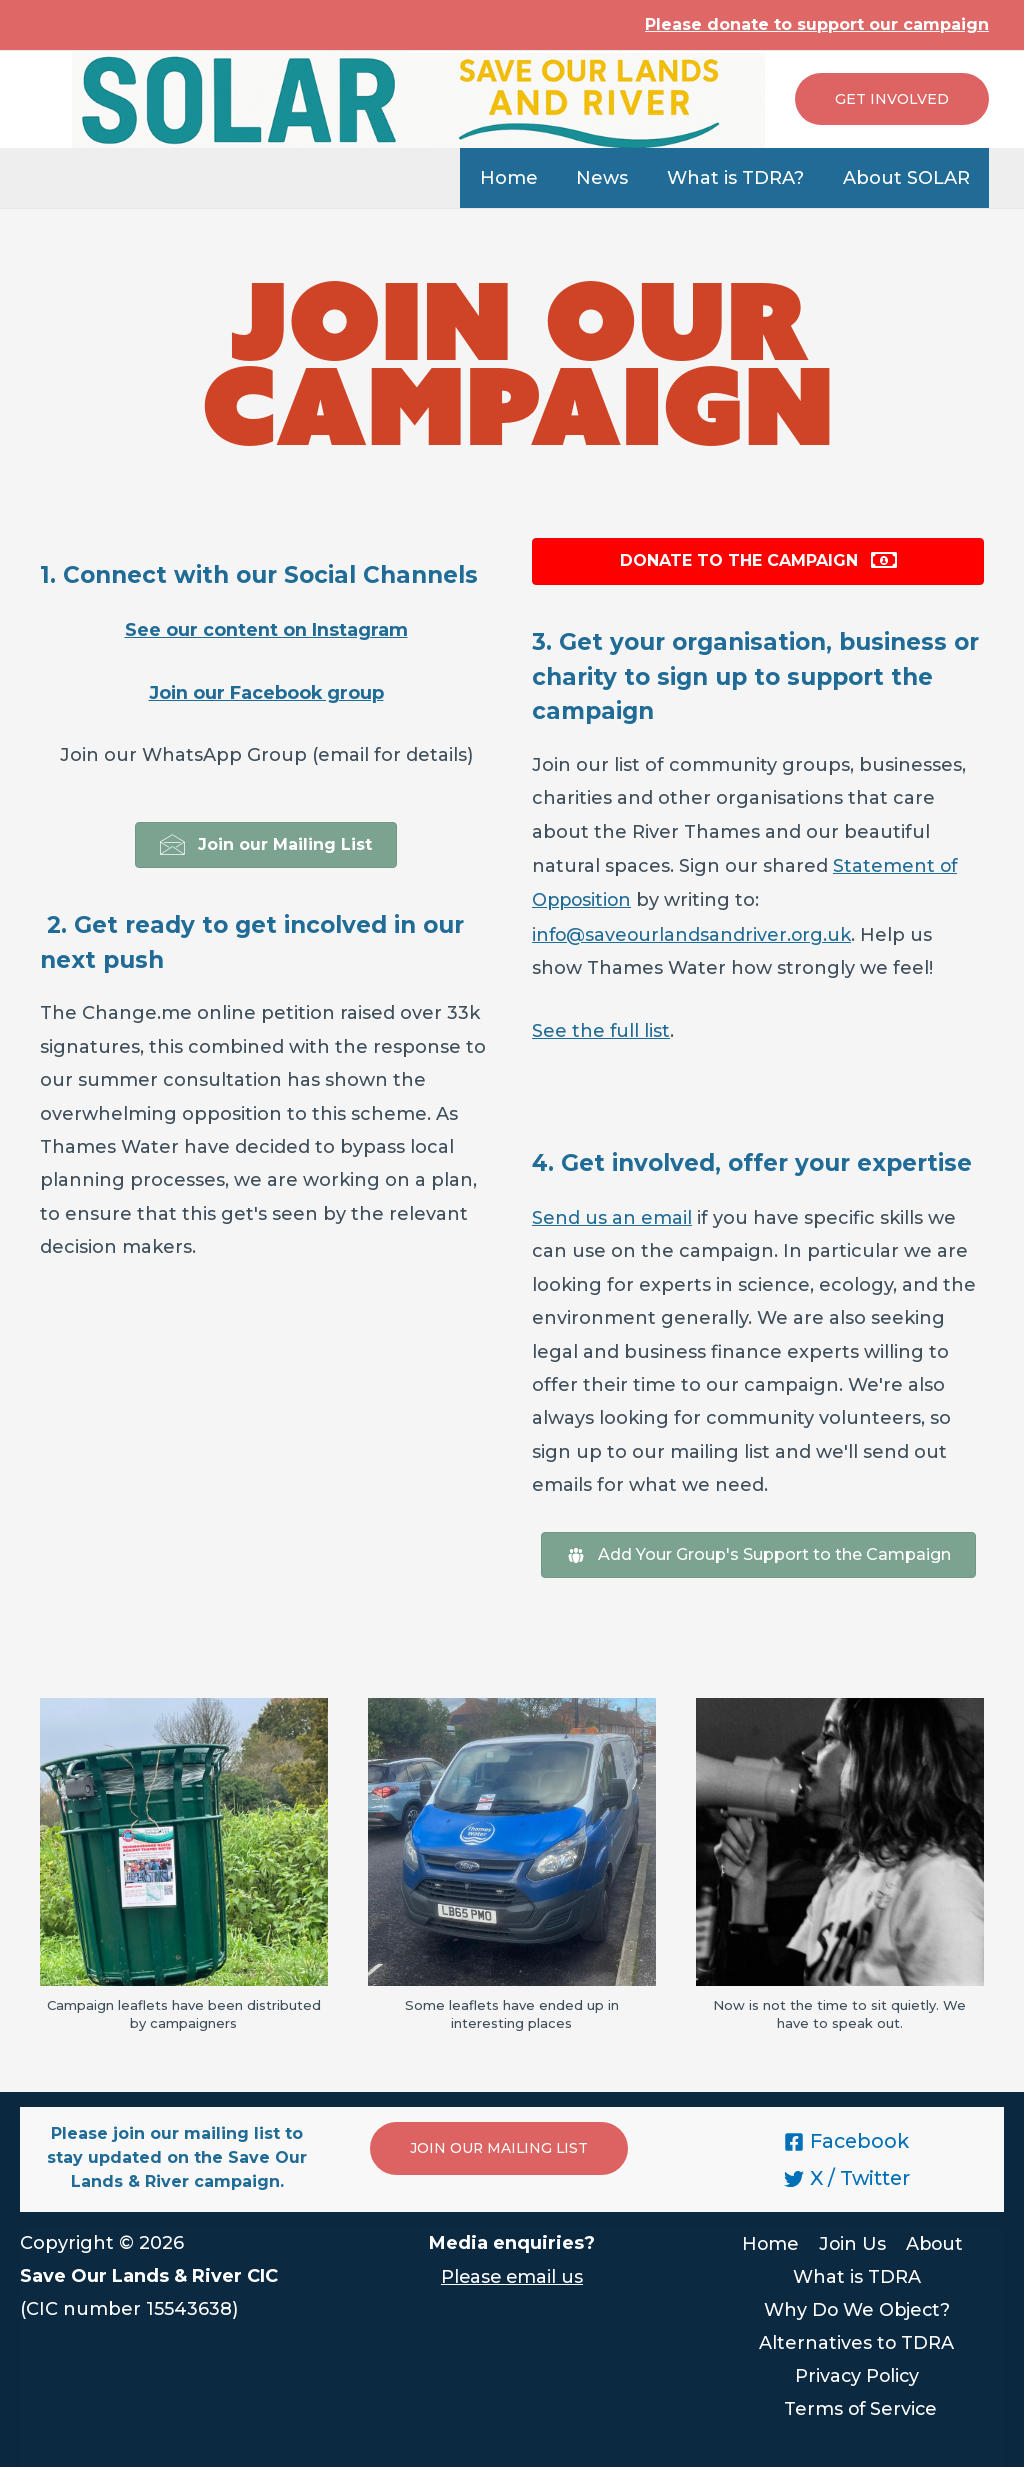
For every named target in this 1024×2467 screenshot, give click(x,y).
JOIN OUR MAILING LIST (500, 2143)
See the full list (601, 1027)
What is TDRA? (739, 178)
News (609, 178)
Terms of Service (861, 2405)
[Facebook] (846, 2137)
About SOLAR (907, 178)
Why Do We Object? (856, 2304)
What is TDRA (857, 2271)
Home (518, 178)
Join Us (852, 2238)
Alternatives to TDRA (857, 2338)
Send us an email (612, 1213)
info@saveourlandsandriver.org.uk (693, 932)
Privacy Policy (856, 2371)
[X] (847, 2174)
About (933, 2238)
